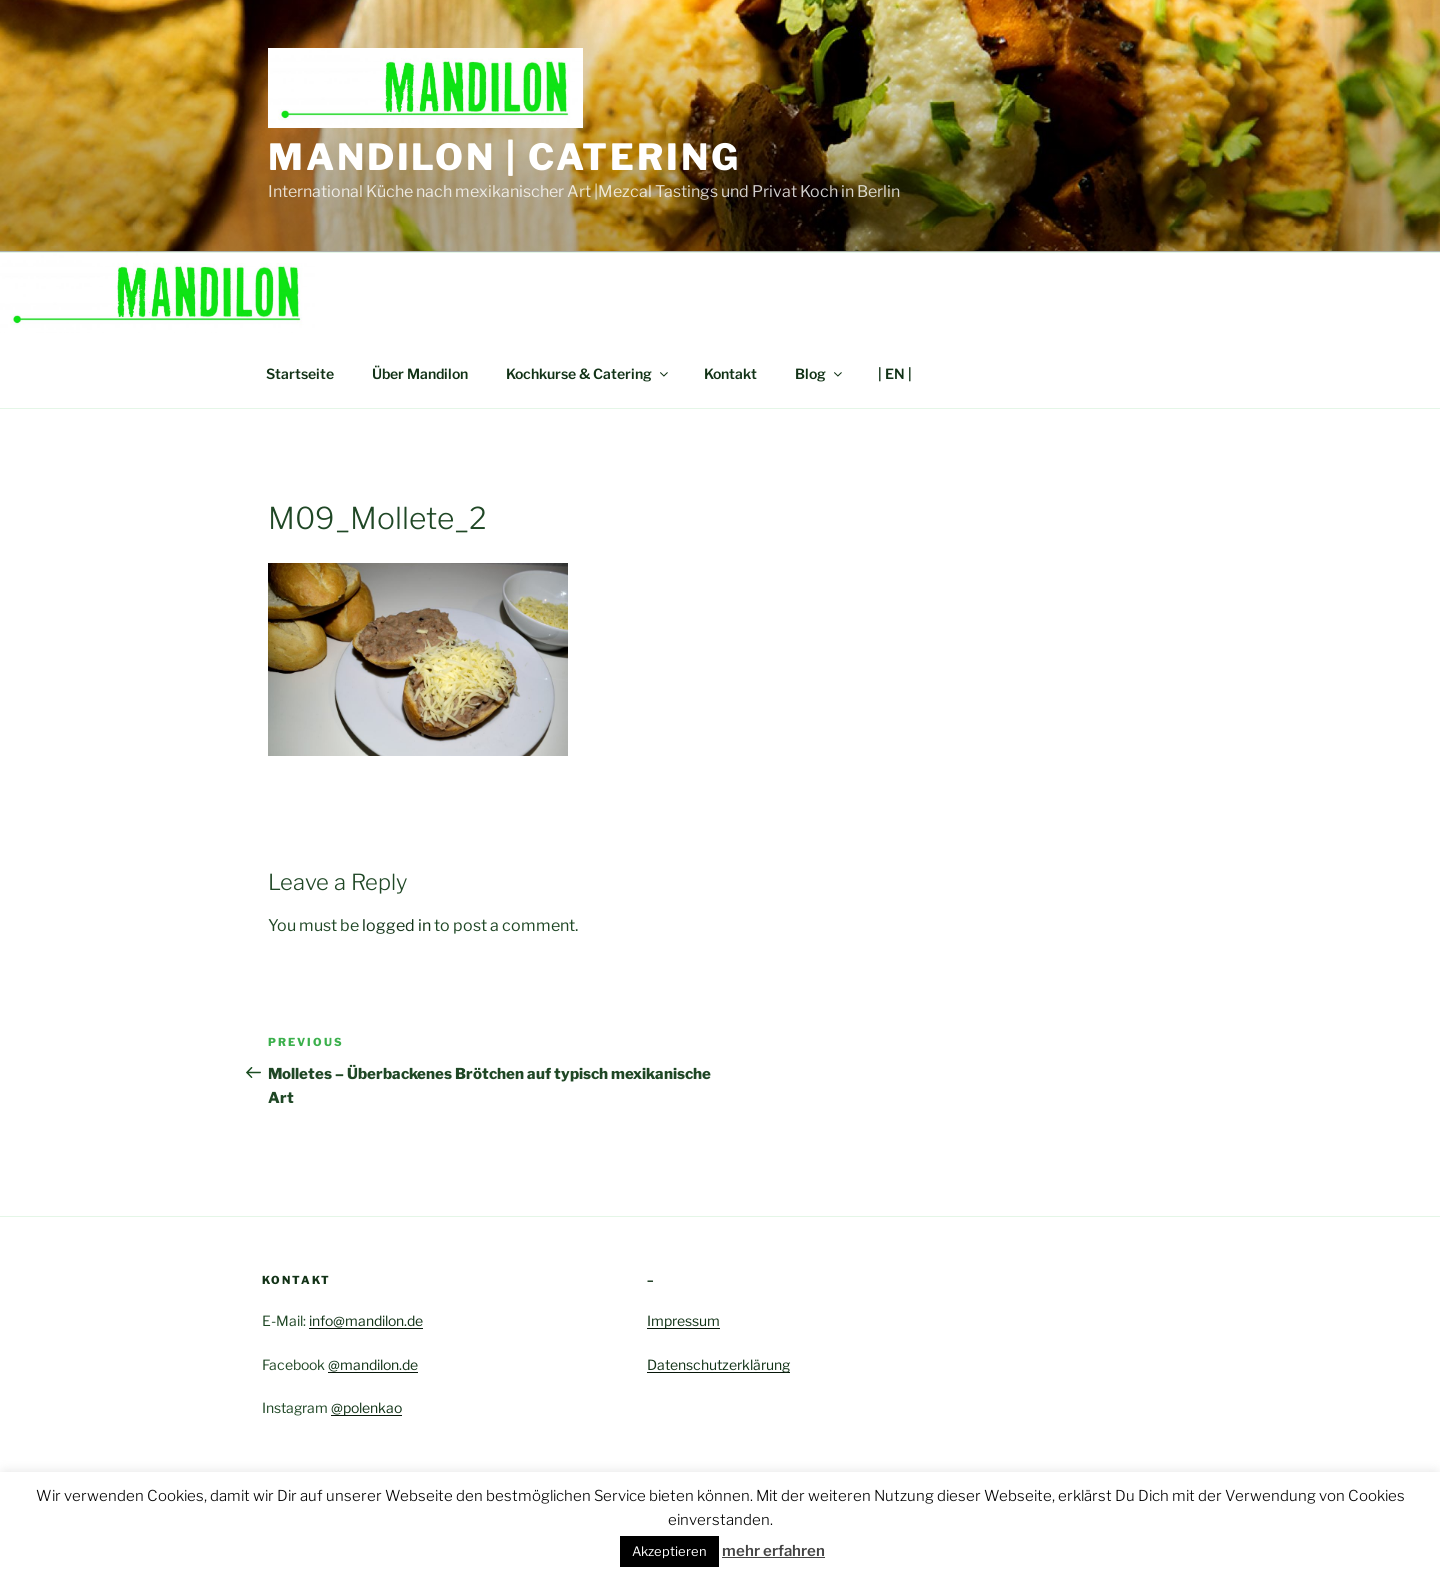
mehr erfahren (773, 1551)
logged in (396, 925)
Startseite (300, 373)
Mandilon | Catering (504, 157)
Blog (820, 373)
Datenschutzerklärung (718, 1364)
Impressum (683, 1320)
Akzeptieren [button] (669, 1551)
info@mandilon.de (366, 1320)
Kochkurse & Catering (588, 373)
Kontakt (730, 373)
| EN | (895, 373)
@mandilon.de (373, 1364)
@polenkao (366, 1407)
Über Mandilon (420, 373)
